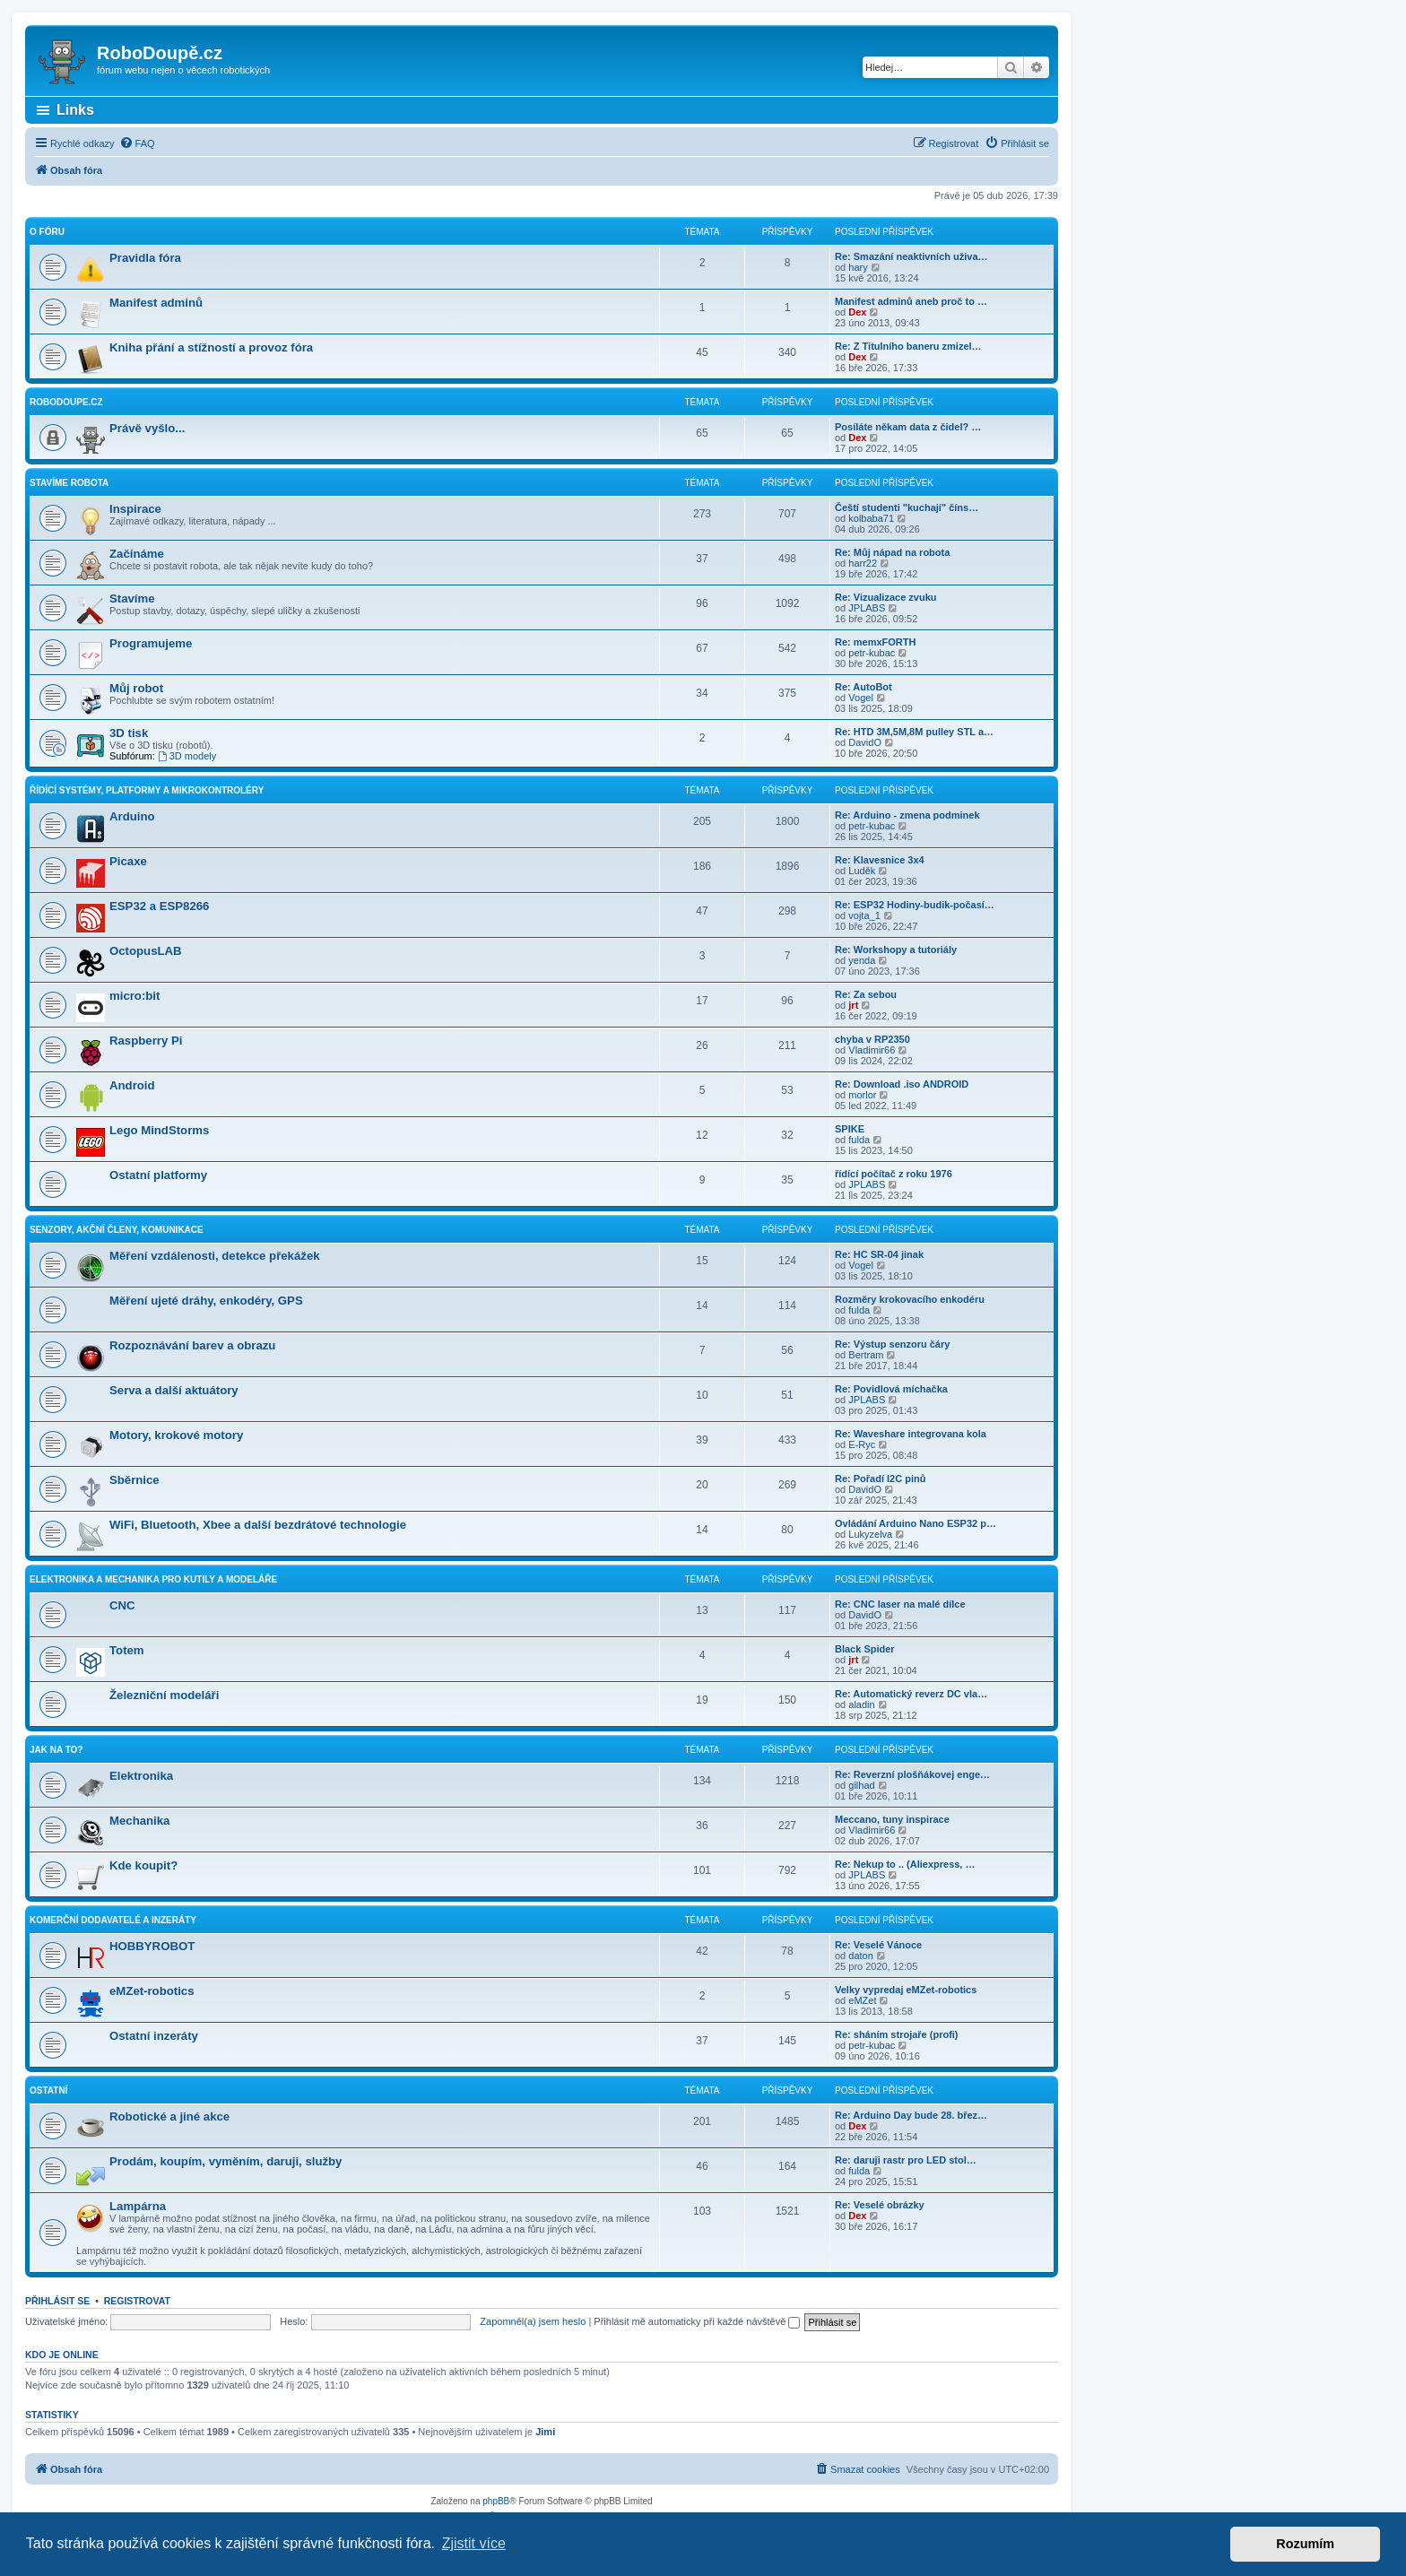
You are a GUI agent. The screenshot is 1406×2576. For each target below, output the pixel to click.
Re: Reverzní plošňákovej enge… (912, 1774)
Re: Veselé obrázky (879, 2204)
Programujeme (150, 643)
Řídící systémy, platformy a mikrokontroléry (147, 790)
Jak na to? (56, 1750)
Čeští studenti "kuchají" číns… (906, 507)
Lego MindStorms (159, 1130)
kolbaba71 (871, 518)
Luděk (861, 870)
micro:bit (134, 995)
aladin (861, 1704)
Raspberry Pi (145, 1040)
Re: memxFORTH (875, 642)
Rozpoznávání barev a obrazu (192, 1345)
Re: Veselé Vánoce (878, 1944)
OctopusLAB (145, 951)
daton (860, 1955)
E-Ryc (861, 1444)
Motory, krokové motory (176, 1435)
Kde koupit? (143, 1865)
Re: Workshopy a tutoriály (896, 949)
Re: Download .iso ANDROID (901, 1084)
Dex (857, 312)
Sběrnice (134, 1480)
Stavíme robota (69, 483)
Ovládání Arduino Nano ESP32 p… (915, 1523)
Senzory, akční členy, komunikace (117, 1230)
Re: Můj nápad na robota (892, 552)
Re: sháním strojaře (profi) (897, 2034)
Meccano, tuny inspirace (892, 1819)
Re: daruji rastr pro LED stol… (905, 2160)
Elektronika (141, 1775)
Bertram (865, 1354)
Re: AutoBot (863, 686)
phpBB (495, 2501)
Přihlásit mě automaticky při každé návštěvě (697, 2321)
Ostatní (48, 2090)
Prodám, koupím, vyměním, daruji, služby (225, 2161)
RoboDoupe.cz (66, 402)
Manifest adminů (156, 302)
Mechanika (139, 1820)
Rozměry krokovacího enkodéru (910, 1299)
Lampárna (137, 2206)
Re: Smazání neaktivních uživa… (911, 256)
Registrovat (137, 2300)
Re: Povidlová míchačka (891, 1388)
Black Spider (865, 1649)
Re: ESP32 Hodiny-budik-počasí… (914, 904)
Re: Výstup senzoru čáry (892, 1344)
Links (75, 109)
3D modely (187, 755)
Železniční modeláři (164, 1695)
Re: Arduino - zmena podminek (907, 815)
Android (132, 1085)
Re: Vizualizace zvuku (886, 597)
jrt (853, 1005)
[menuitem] (137, 143)
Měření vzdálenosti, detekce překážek (214, 1255)
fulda (859, 1139)
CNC (122, 1605)
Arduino (132, 816)
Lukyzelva (870, 1534)
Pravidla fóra (145, 258)
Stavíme (132, 598)
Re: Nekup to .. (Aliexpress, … (905, 1864)
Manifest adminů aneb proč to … (911, 301)
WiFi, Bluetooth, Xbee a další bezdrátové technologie (257, 1524)
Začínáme (136, 553)
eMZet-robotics (152, 1991)
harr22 (862, 563)
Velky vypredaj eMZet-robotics (905, 1989)
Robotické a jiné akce (169, 2116)
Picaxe (128, 861)
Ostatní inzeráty (153, 2036)
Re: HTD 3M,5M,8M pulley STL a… (914, 731)
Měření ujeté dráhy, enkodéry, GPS (206, 1300)
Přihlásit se (57, 2300)
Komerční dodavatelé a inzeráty (113, 1920)
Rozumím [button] (1305, 2544)
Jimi (545, 2431)
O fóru (47, 232)
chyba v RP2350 (872, 1039)
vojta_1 (864, 915)
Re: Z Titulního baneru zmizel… (908, 346)
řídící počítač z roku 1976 (893, 1173)
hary (857, 267)
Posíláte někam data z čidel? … (908, 426)
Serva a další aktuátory (174, 1390)
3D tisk (128, 733)
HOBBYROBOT (152, 1946)
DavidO (864, 742)
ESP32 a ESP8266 (159, 906)
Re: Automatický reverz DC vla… (911, 1693)
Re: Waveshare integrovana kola (910, 1433)
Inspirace (135, 509)
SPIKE (849, 1128)
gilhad (861, 1785)
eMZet (862, 2000)
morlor (862, 1094)
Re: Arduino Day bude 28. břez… (911, 2115)
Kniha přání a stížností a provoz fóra (211, 347)
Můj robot (136, 688)
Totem (126, 1650)
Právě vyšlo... (147, 428)
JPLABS (866, 608)
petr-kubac (871, 652)
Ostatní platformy (158, 1175)
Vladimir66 (871, 1050)
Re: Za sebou (866, 994)
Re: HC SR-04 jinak (879, 1254)
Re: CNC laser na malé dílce (900, 1604)
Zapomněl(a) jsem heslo (533, 2321)
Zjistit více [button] (474, 2543)
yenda (861, 960)
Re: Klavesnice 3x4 (879, 859)
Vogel (860, 697)
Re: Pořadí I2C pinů (880, 1478)
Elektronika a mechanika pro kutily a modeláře (153, 1579)
